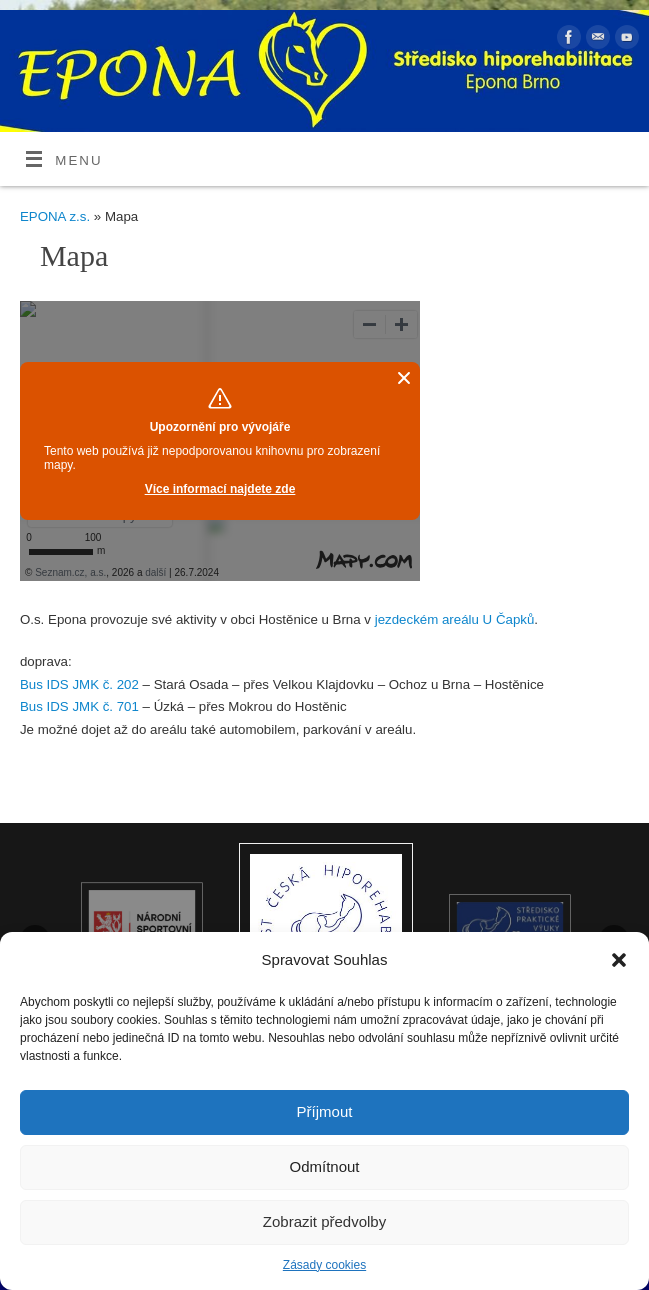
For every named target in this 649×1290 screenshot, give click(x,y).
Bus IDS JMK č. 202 (79, 684)
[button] (619, 960)
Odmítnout (324, 1166)
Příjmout (325, 1111)
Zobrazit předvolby (324, 1221)
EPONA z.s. (55, 216)
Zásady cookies (324, 1265)
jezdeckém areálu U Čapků (455, 619)
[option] (326, 930)
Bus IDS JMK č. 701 (79, 706)
